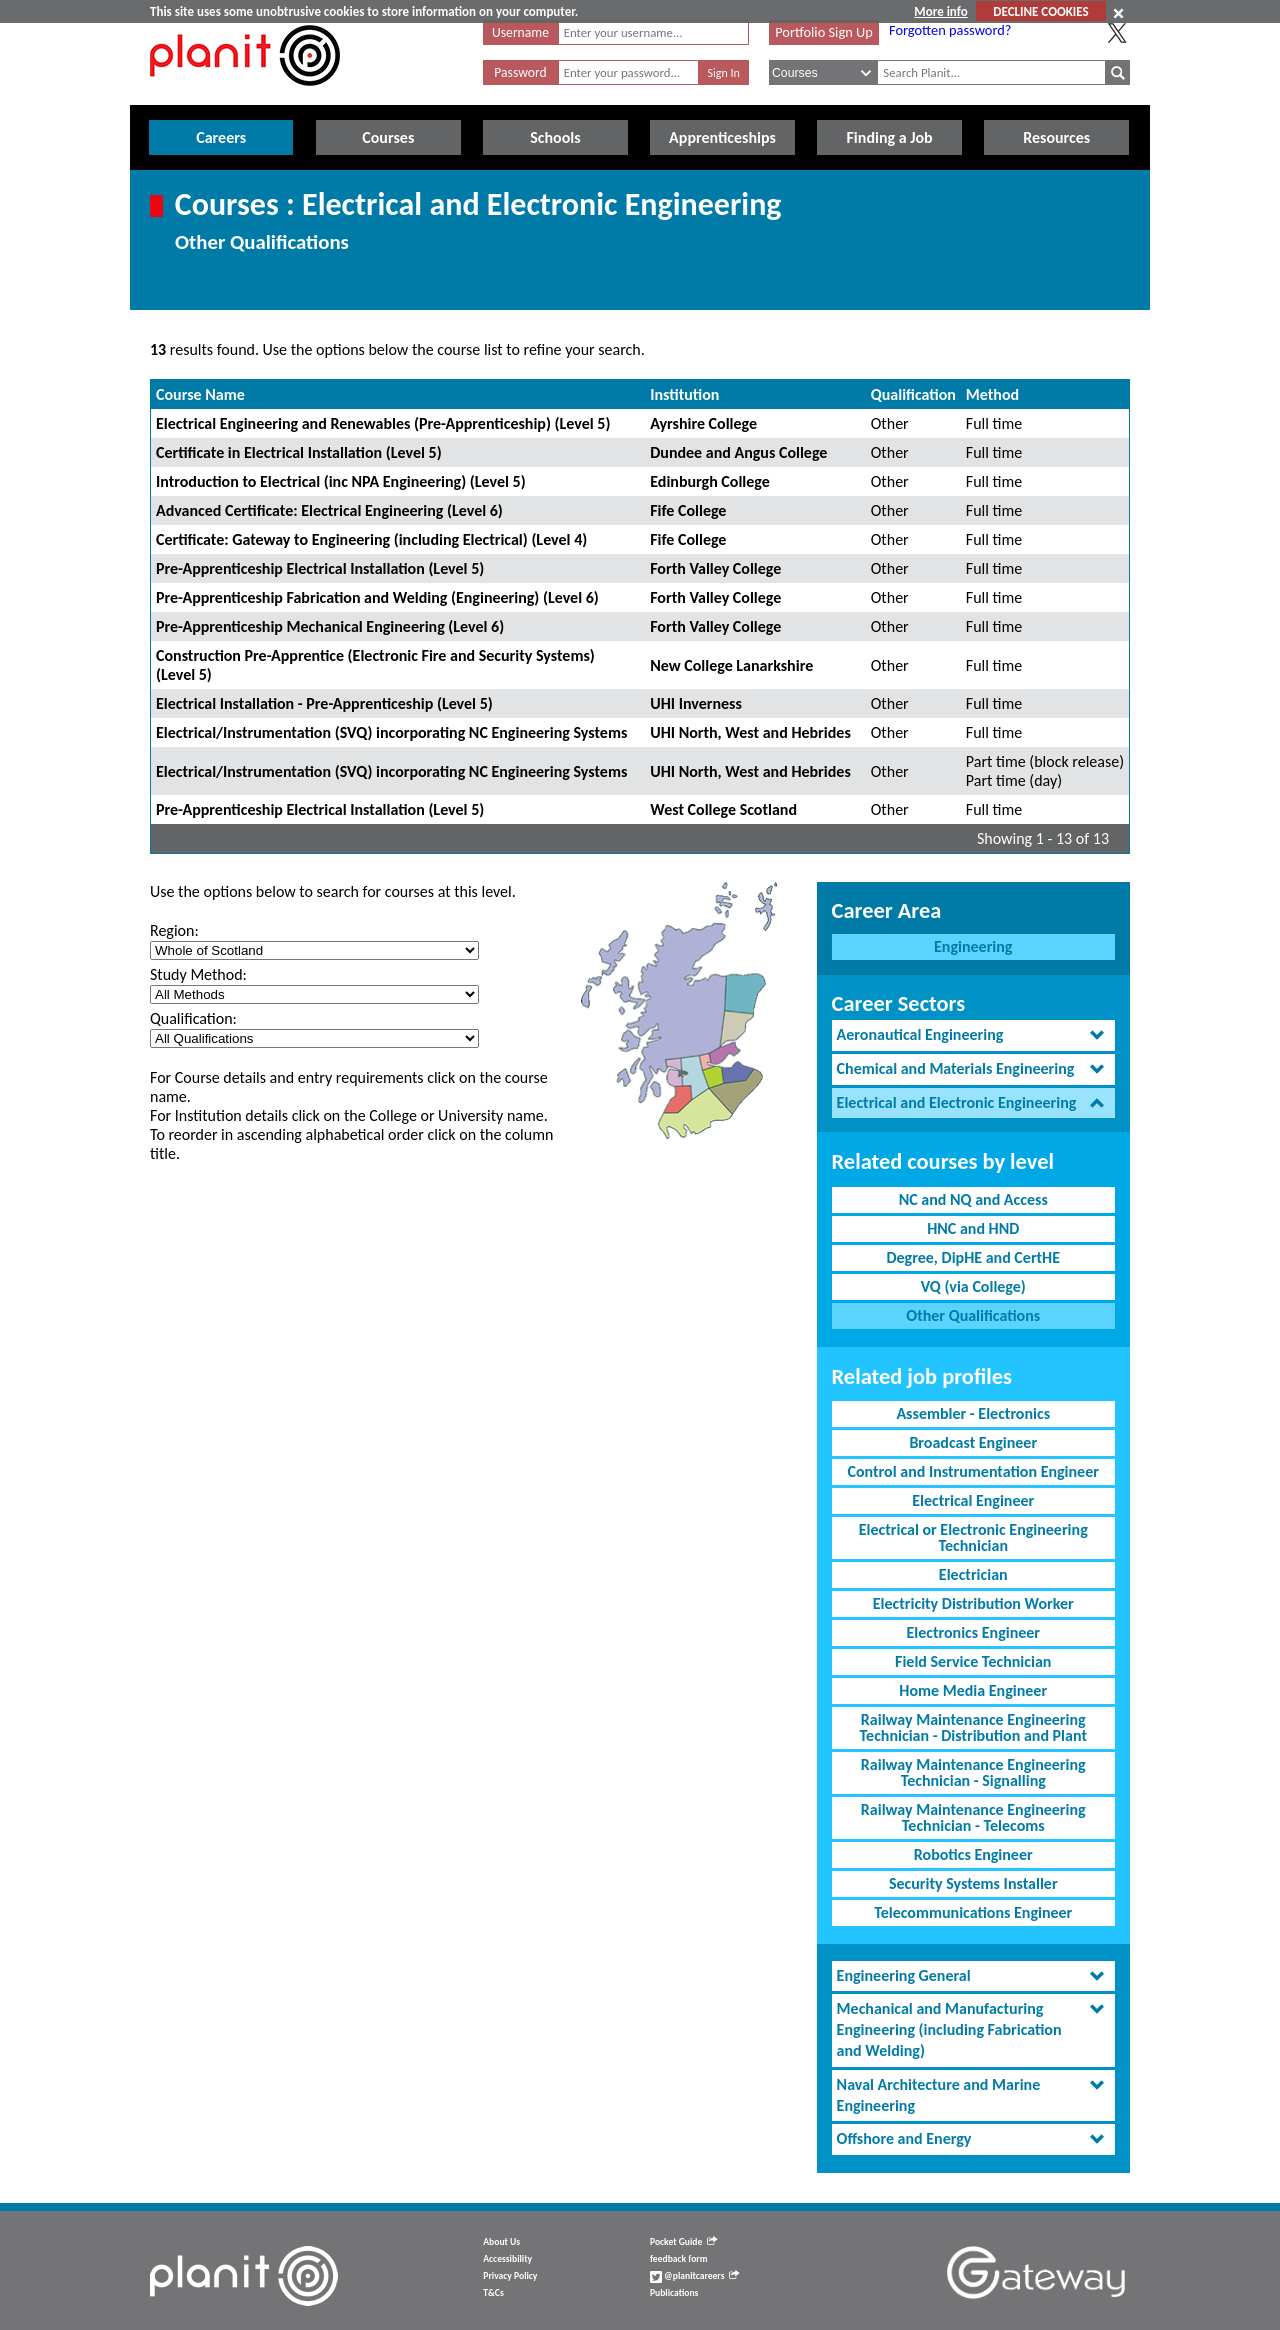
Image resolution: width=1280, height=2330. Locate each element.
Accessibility (507, 2259)
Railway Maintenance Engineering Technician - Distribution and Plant (973, 1727)
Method (992, 394)
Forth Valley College (715, 568)
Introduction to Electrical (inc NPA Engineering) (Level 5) (341, 481)
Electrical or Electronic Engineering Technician (973, 1537)
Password (520, 72)
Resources (1056, 137)
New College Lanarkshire (731, 665)
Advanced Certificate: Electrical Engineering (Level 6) (329, 510)
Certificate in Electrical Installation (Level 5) (299, 452)
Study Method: (198, 974)
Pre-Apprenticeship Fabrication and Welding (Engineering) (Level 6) (377, 597)
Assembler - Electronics (973, 1413)
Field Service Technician (973, 1661)
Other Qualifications (973, 1315)
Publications (674, 2293)
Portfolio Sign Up (824, 32)
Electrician (973, 1574)
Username (520, 32)
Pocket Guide (683, 2242)
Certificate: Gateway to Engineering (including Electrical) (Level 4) (371, 539)
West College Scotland (723, 809)
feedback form (679, 2259)
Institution (684, 394)
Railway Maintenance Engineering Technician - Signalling (973, 1772)
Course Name (200, 394)
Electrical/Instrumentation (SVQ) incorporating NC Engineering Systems (391, 732)
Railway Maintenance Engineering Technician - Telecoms (973, 1817)
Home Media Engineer (973, 1690)
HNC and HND (973, 1228)
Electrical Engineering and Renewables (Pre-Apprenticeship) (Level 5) (383, 423)
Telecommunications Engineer (973, 1912)
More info (940, 11)
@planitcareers (695, 2276)
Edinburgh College (710, 481)
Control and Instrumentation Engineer (973, 1471)
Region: (174, 930)
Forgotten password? (950, 30)
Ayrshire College (703, 423)
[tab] (973, 1035)
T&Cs (493, 2293)
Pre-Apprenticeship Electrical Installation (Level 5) (320, 568)
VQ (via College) (973, 1286)
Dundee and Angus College (738, 452)
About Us (501, 2242)
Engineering (973, 946)
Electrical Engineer (973, 1500)
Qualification (913, 394)
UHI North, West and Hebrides (750, 732)
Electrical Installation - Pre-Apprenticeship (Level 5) (324, 703)
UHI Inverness (696, 703)
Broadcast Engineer (973, 1442)
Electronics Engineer (973, 1632)
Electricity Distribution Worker (973, 1603)
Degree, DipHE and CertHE (973, 1257)
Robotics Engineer (973, 1854)
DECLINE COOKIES (1040, 11)
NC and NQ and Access (973, 1199)
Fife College (688, 510)
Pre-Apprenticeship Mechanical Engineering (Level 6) (330, 626)
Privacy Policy (510, 2276)
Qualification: (193, 1018)
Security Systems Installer (973, 1883)
